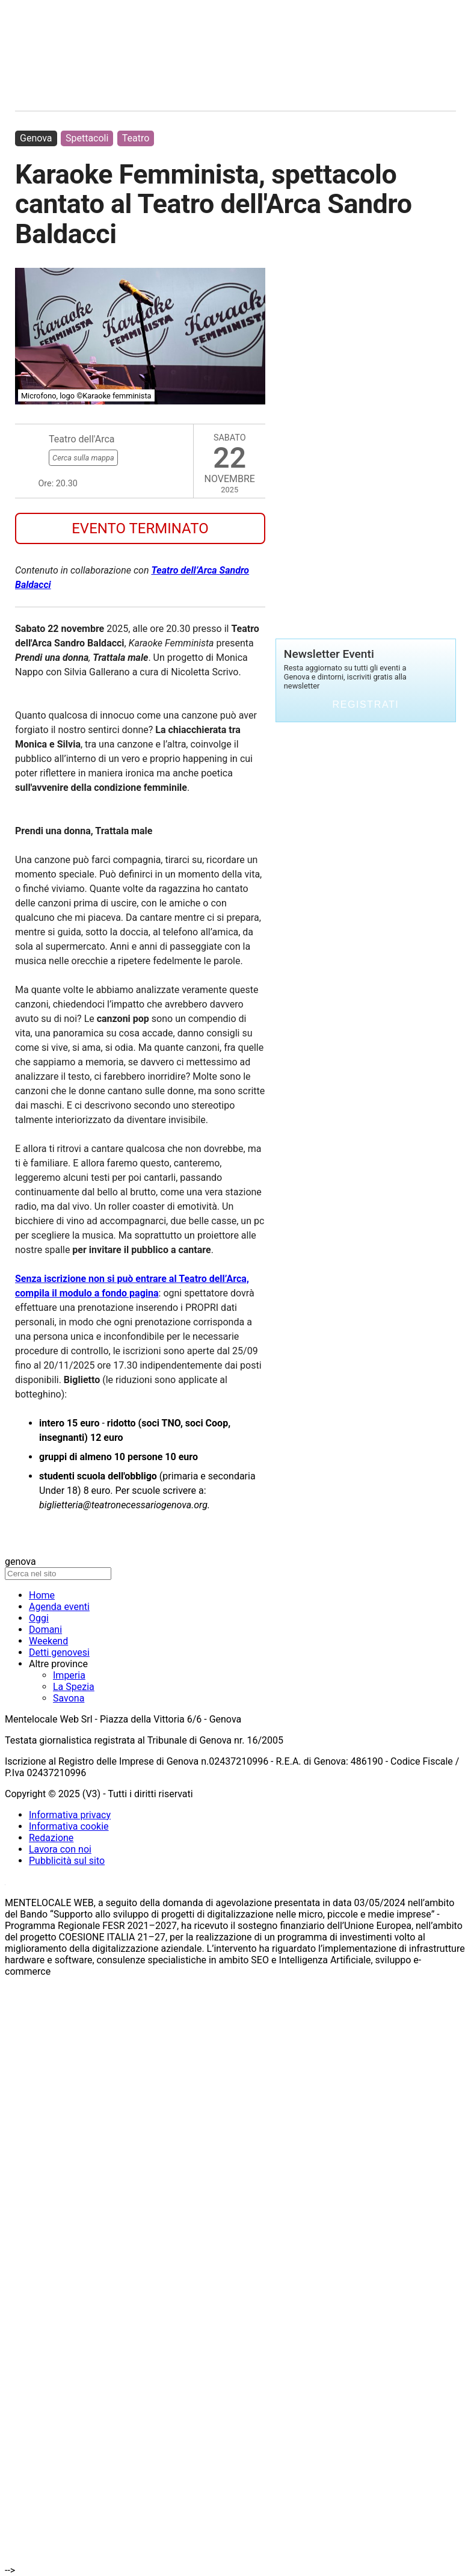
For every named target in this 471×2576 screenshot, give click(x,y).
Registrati (366, 704)
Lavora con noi (60, 1849)
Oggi (39, 1618)
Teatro (136, 138)
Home (42, 1595)
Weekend (48, 1641)
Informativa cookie (69, 1826)
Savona (68, 1698)
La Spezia (73, 1686)
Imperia (69, 1675)
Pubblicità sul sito (67, 1860)
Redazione (51, 1838)
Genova (36, 138)
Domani (45, 1629)
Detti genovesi (59, 1652)
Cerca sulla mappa (83, 457)
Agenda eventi (59, 1606)
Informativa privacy (70, 1815)
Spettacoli (87, 138)
